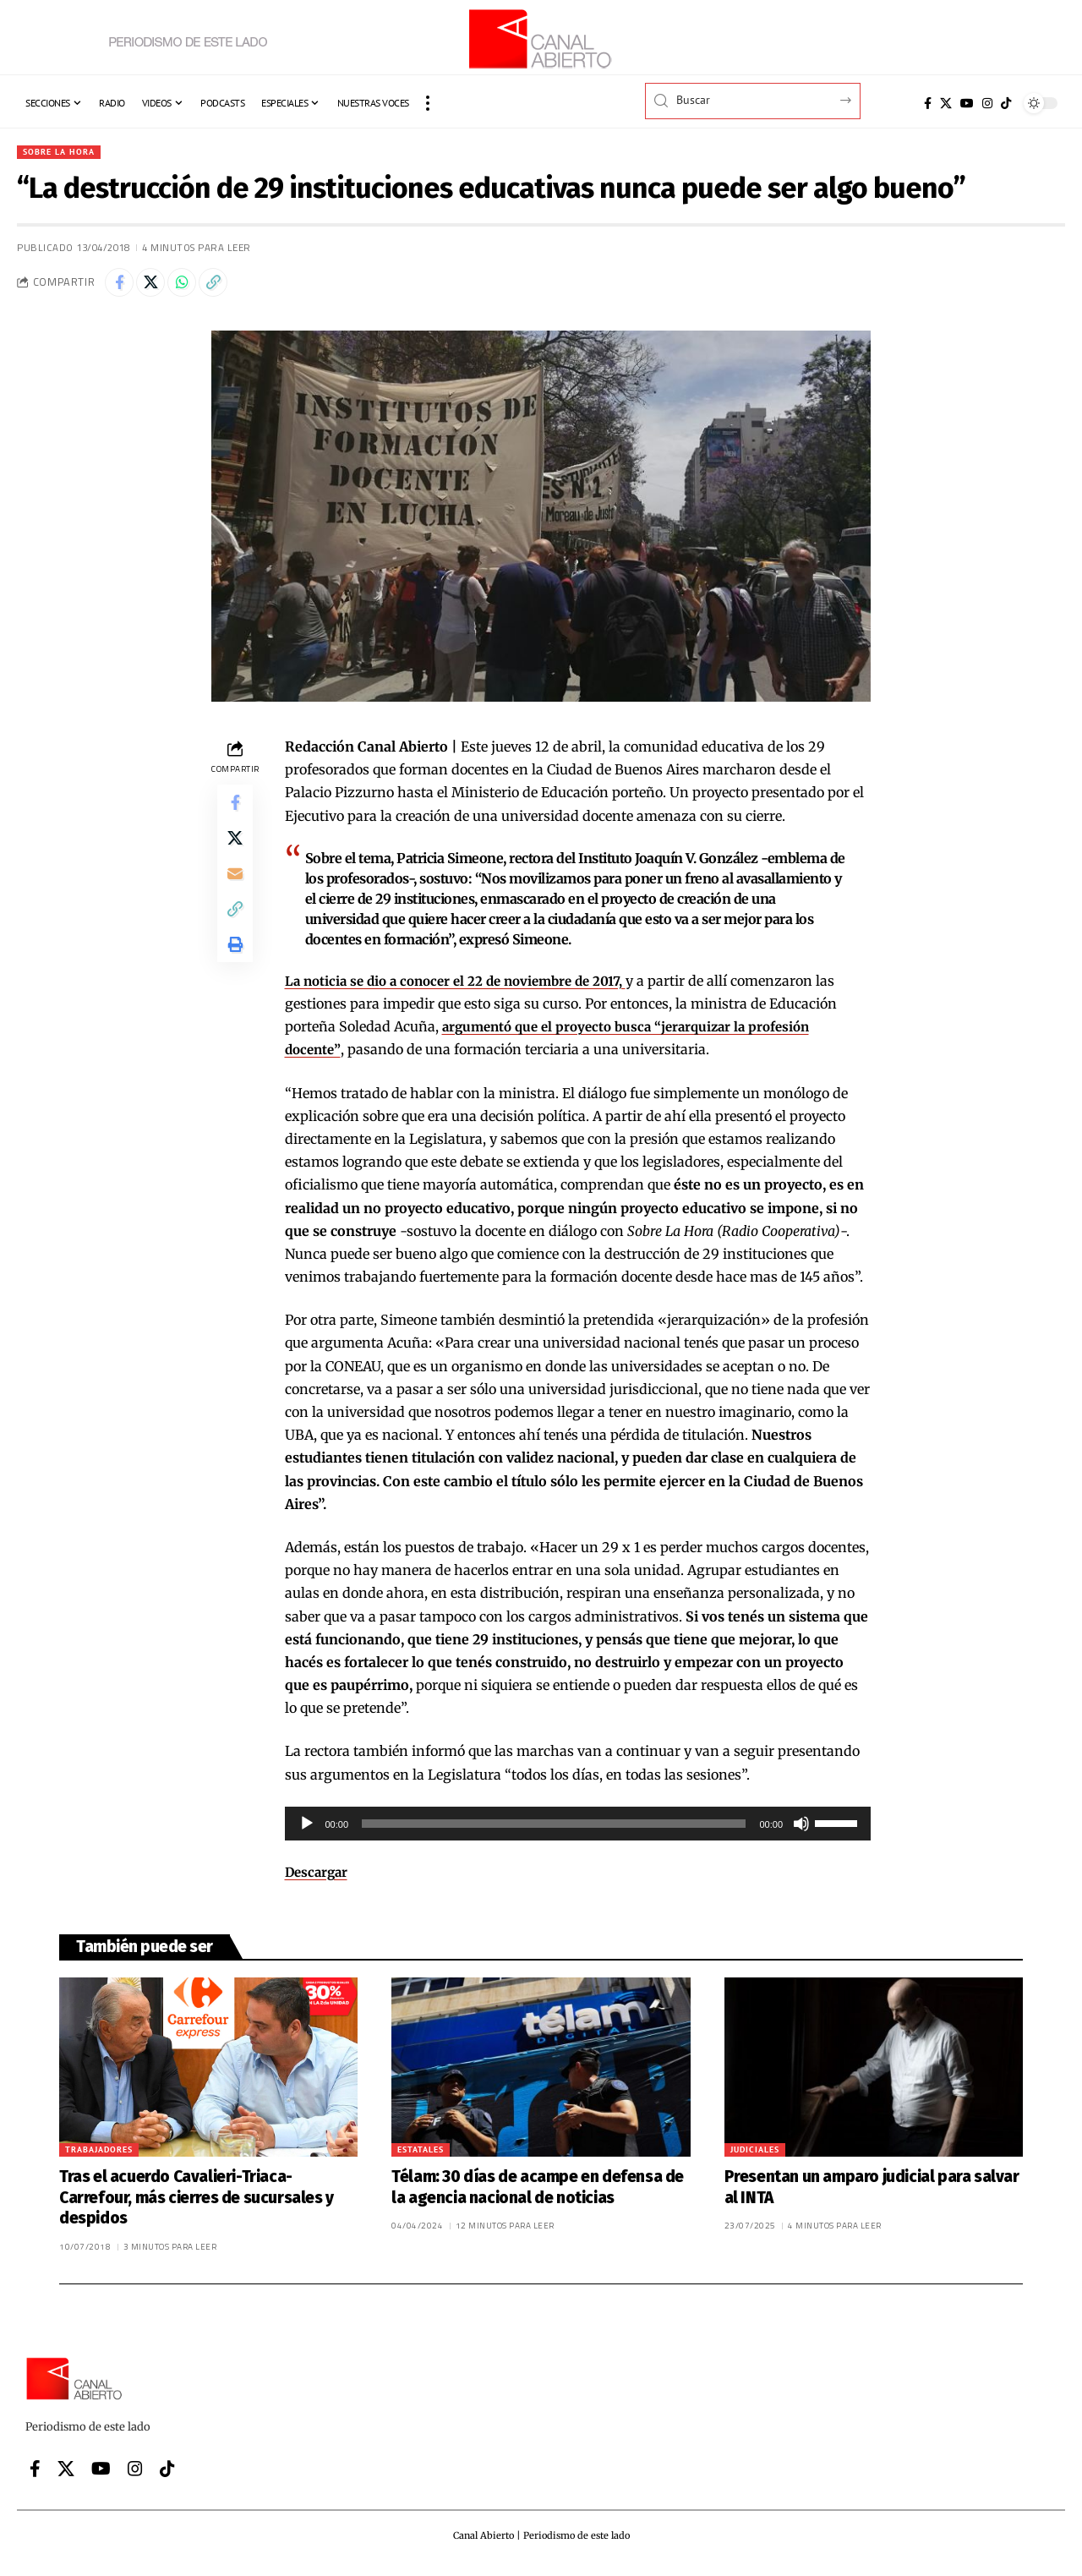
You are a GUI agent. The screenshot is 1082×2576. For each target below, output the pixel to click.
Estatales (420, 2156)
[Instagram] (987, 103)
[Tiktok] (1006, 103)
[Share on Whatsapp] (194, 287)
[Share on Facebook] (122, 287)
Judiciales (754, 2156)
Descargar (318, 1878)
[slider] (554, 1830)
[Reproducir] (306, 1830)
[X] (946, 103)
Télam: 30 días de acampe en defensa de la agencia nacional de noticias (537, 2194)
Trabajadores (99, 2156)
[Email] (235, 892)
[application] (578, 1830)
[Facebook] (928, 103)
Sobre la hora (64, 152)
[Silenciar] (801, 1830)
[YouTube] (967, 103)
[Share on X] (158, 287)
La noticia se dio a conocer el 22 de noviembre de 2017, (466, 987)
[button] (428, 103)
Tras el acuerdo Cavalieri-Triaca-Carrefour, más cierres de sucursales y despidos (196, 2204)
